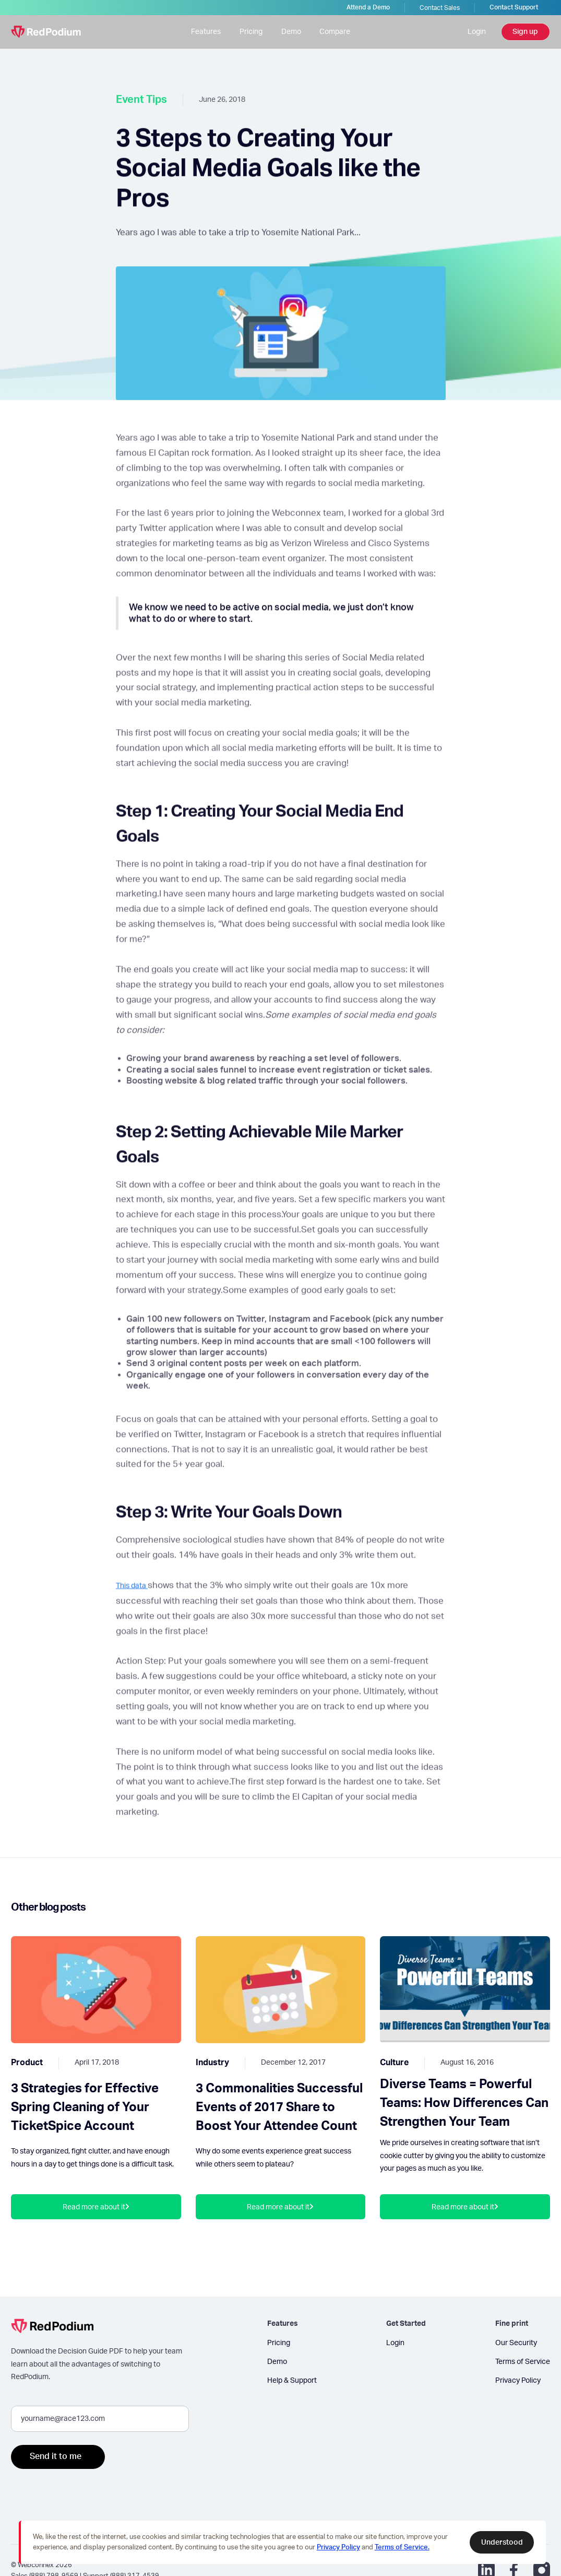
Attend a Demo (368, 7)
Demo (291, 32)
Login (477, 32)
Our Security (516, 2343)
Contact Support (514, 7)
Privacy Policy (518, 2380)
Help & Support (292, 2380)
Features (206, 32)
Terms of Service (522, 2362)
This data (132, 1593)
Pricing (251, 32)
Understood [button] (502, 2542)
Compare (334, 32)
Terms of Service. (402, 2547)
